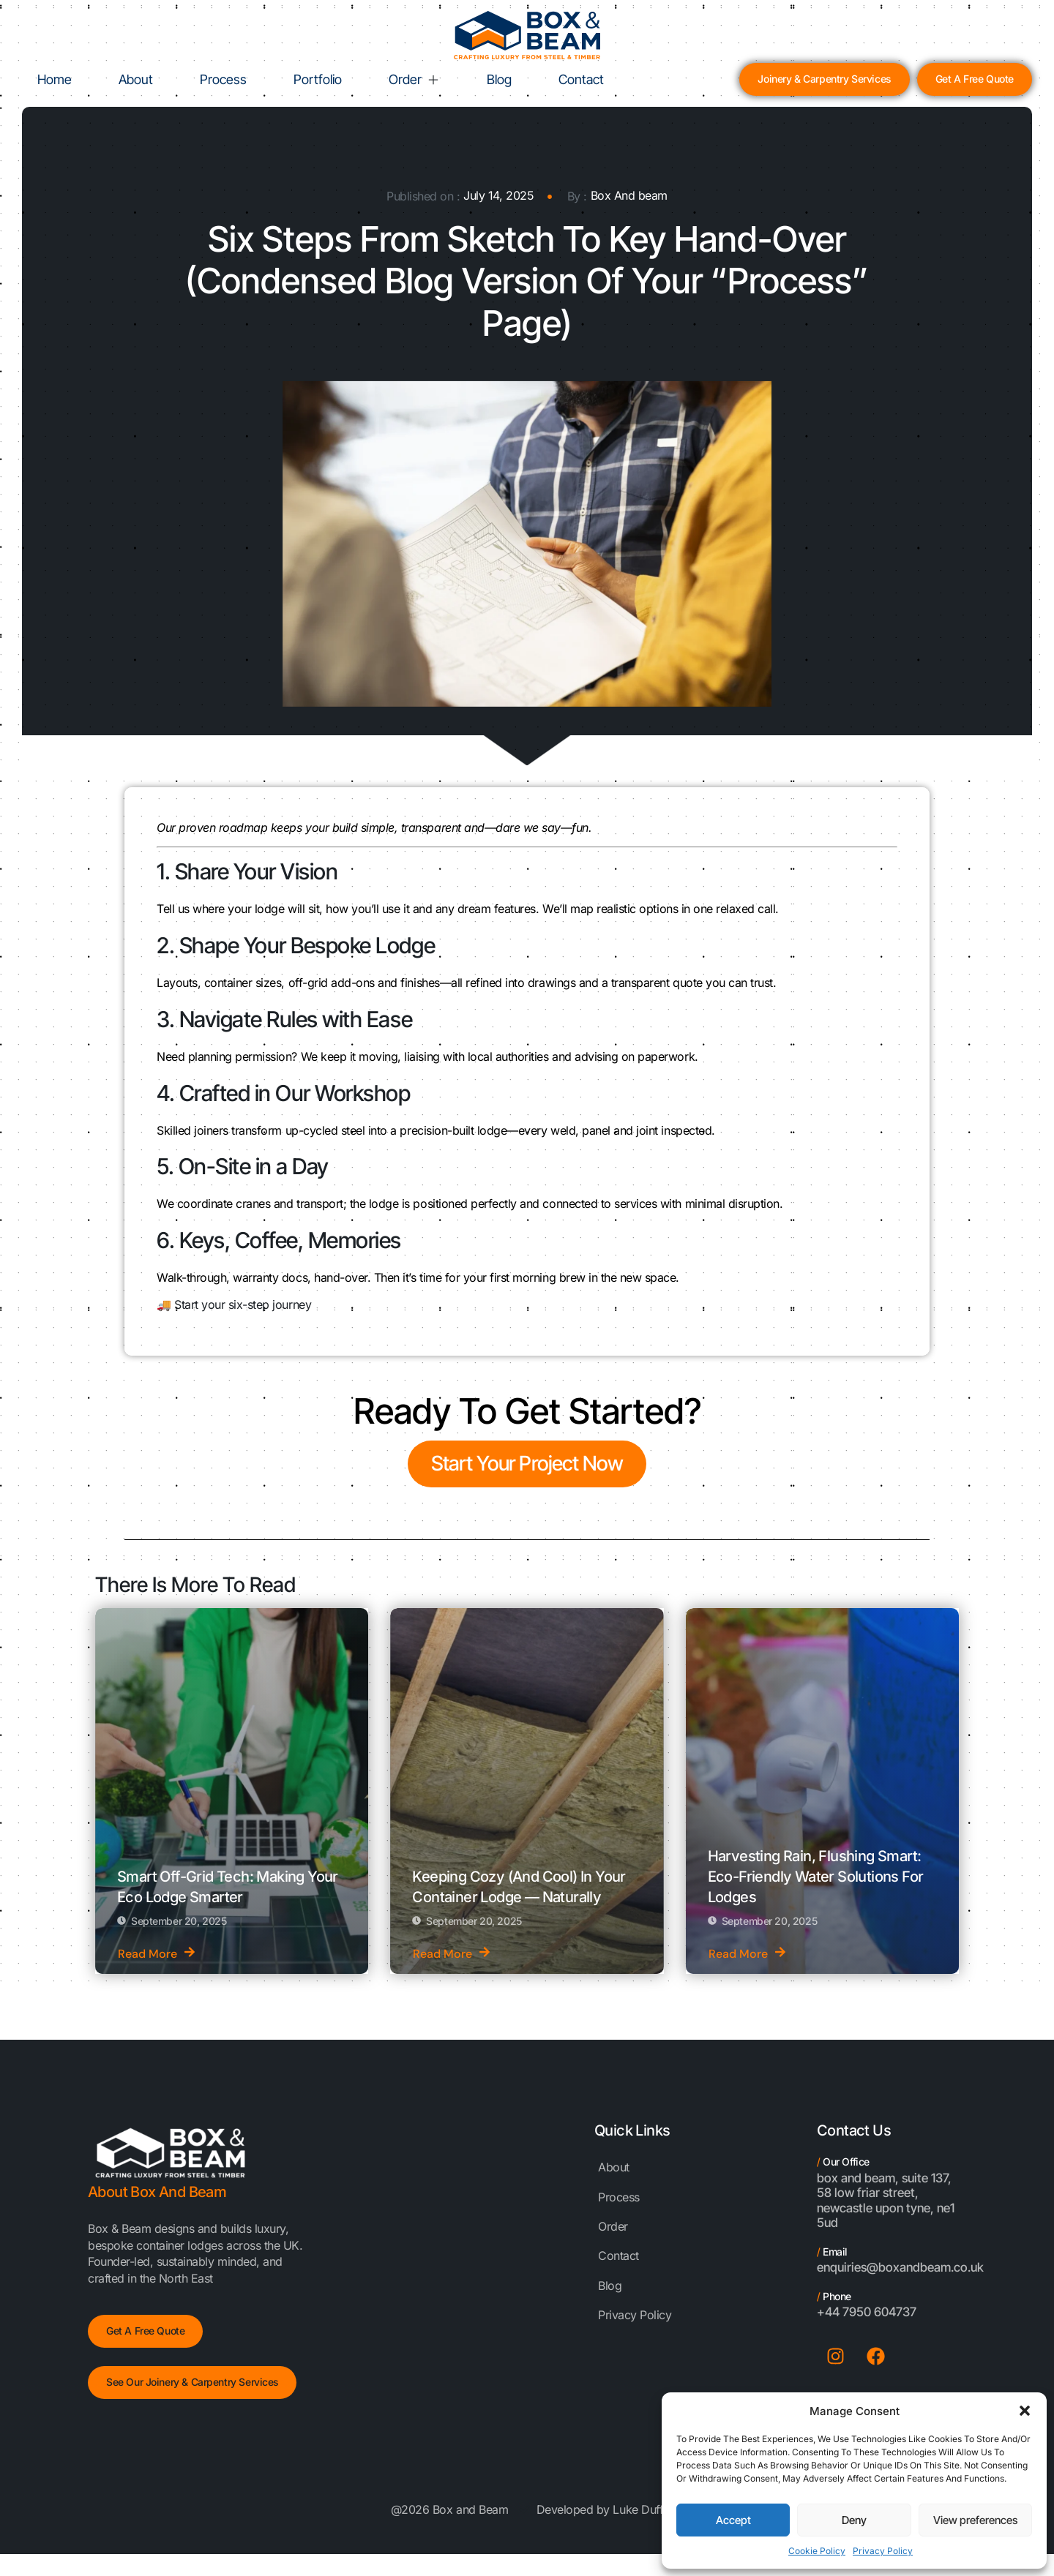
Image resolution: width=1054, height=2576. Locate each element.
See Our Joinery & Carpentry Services (192, 2382)
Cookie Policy (816, 2550)
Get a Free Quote (974, 78)
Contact (581, 79)
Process (223, 79)
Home (54, 79)
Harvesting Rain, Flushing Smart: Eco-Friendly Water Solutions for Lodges (816, 1877)
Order (414, 79)
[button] (1024, 2410)
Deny (854, 2520)
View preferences (975, 2520)
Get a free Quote (145, 2331)
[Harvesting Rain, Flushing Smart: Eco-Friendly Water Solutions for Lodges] (822, 1791)
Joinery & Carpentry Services (824, 78)
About (136, 79)
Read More (156, 1953)
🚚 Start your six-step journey (234, 1304)
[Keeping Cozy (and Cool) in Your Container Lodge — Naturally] (526, 1791)
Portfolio (318, 79)
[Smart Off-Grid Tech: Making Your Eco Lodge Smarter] (231, 1791)
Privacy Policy (883, 2550)
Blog (499, 79)
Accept (733, 2520)
